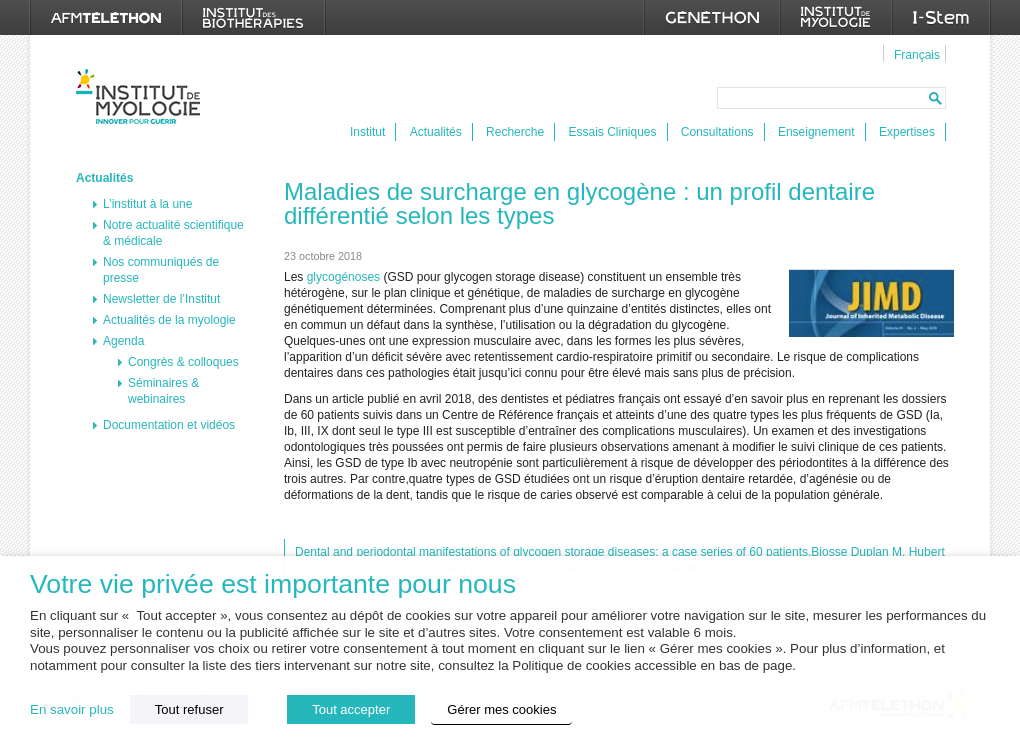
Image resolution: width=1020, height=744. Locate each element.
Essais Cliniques (612, 132)
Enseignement (816, 132)
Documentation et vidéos (169, 425)
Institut (367, 132)
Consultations (717, 132)
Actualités (436, 132)
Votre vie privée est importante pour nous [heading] (273, 584)
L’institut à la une (147, 204)
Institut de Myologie (142, 96)
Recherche (515, 132)
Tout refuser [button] (189, 709)
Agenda (123, 341)
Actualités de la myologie (169, 320)
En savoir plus (72, 709)
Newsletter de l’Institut (161, 299)
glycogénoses (343, 277)
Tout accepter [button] (351, 709)
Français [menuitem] (917, 55)
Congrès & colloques (183, 362)
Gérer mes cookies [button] (501, 709)
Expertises (907, 132)
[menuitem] (914, 54)
